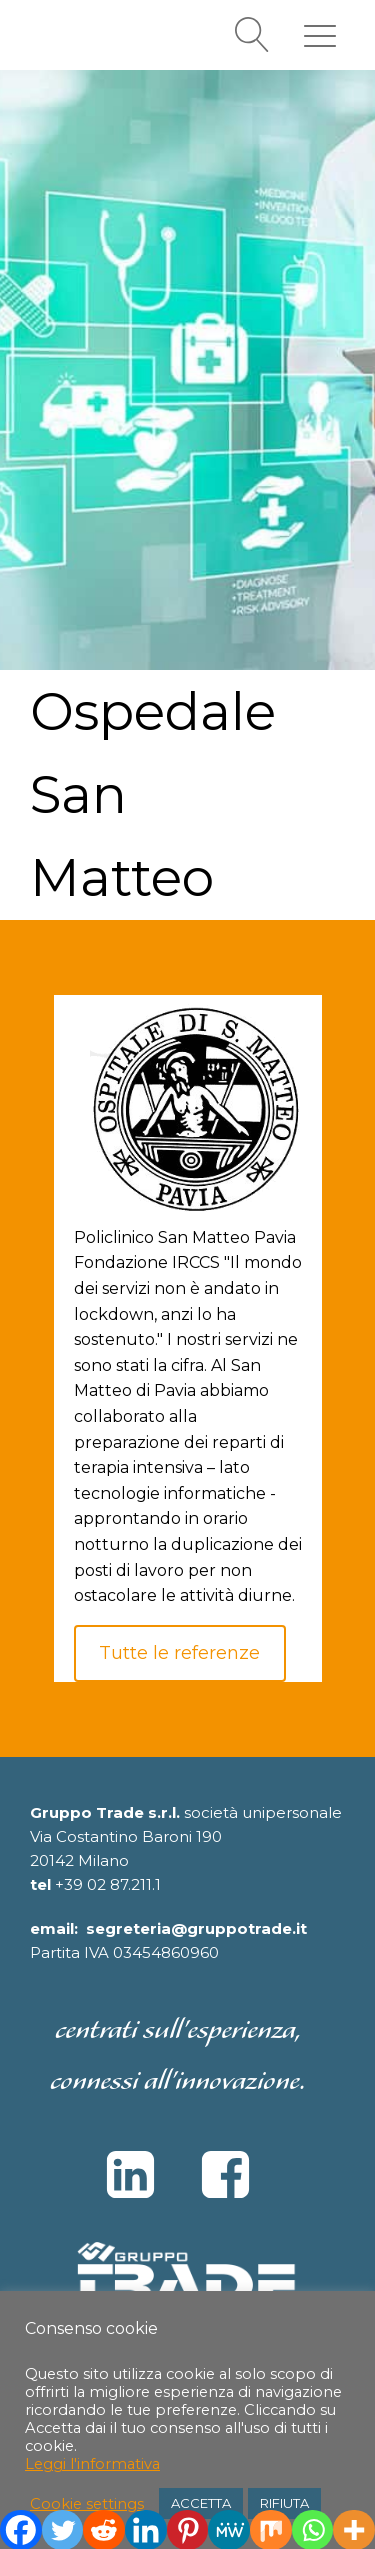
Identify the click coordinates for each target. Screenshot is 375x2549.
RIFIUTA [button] (284, 2503)
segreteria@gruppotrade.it (196, 1928)
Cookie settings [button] (87, 2504)
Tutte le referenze (179, 1653)
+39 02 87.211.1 (108, 1884)
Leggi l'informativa (92, 2464)
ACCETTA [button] (201, 2503)
